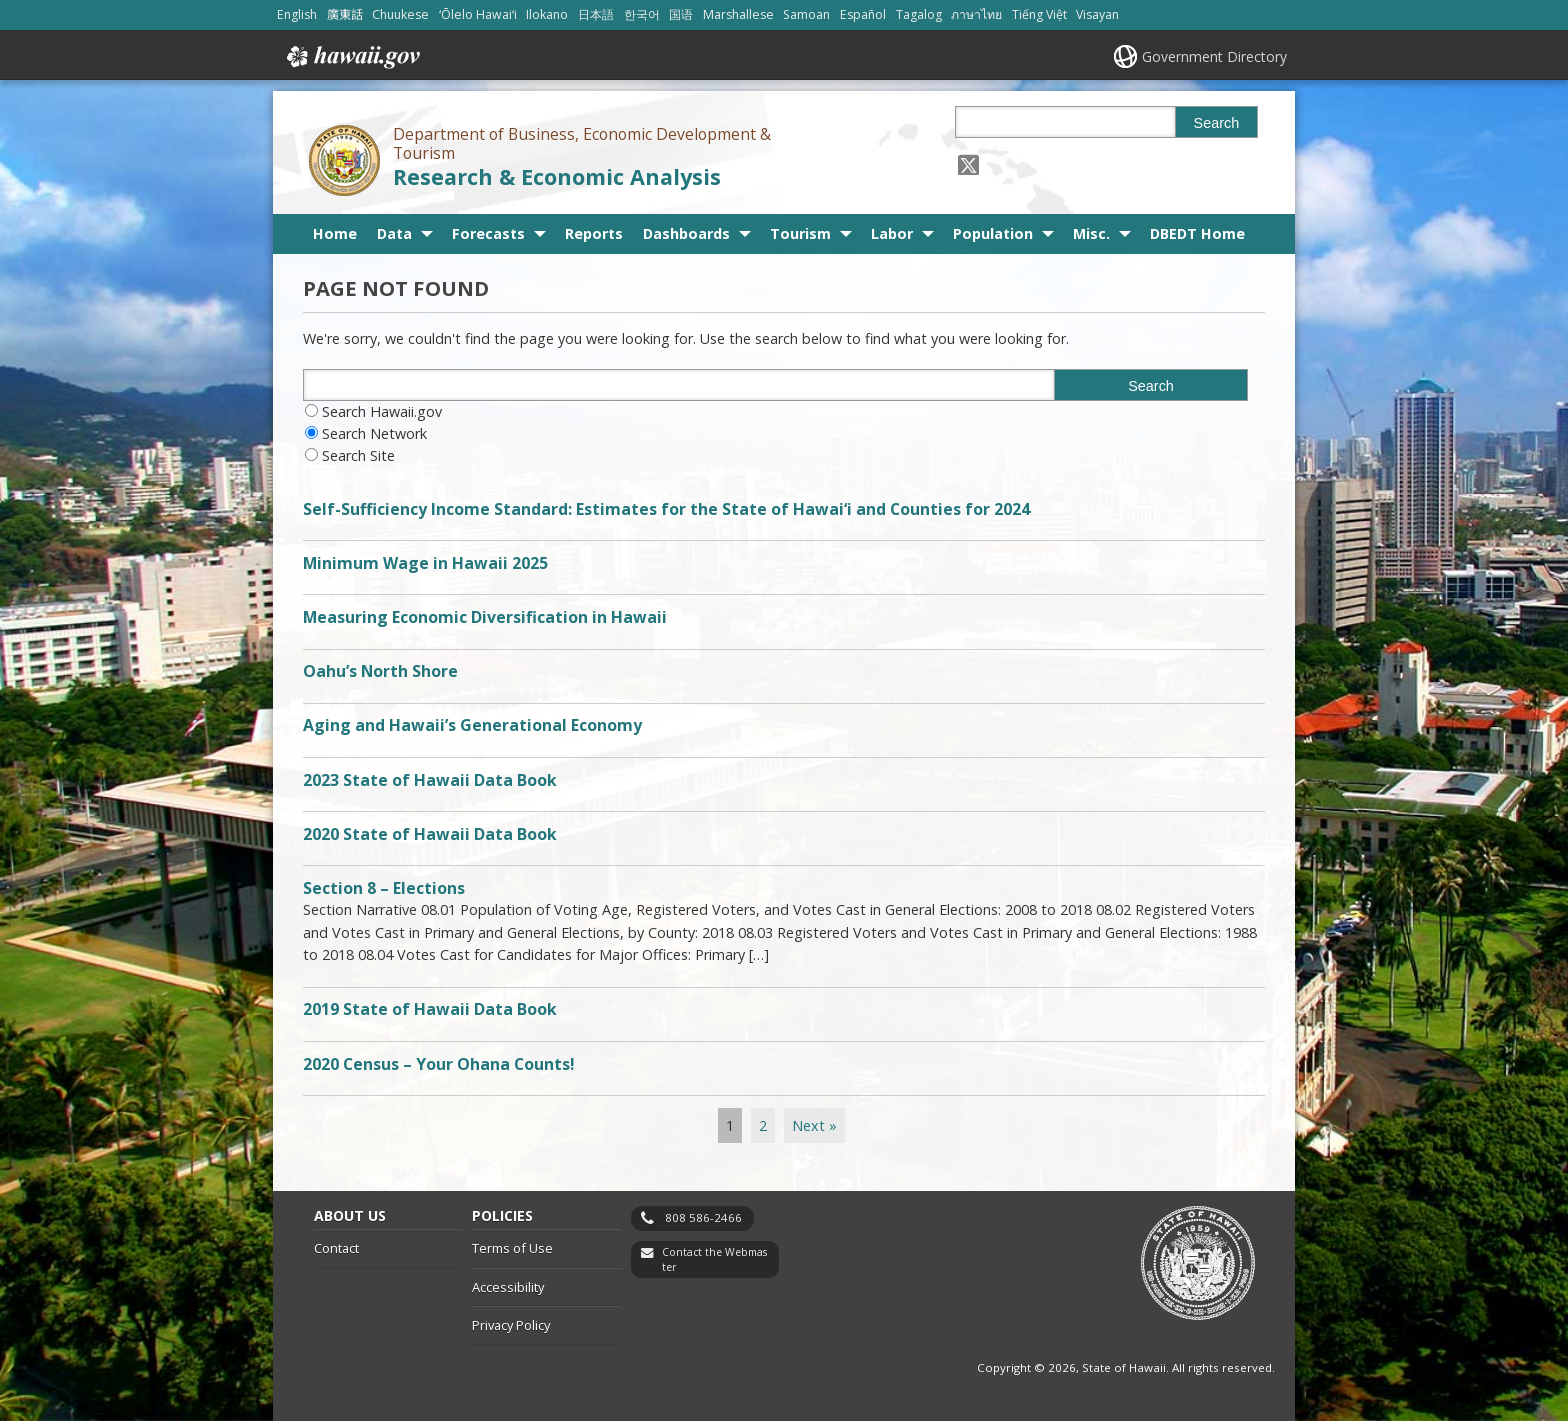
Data (394, 233)
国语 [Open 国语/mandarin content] (681, 14)
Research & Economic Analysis (557, 176)
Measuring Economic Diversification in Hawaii (485, 617)
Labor (892, 233)
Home (335, 233)
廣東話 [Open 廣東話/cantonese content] (345, 14)
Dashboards (686, 233)
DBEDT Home (1197, 233)
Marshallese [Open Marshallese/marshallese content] (738, 14)
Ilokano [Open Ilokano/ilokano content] (547, 14)
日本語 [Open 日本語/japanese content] (596, 14)
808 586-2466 (703, 1217)
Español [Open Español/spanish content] (863, 14)
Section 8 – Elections (384, 888)
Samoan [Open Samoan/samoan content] (806, 14)
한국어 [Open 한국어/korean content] (642, 14)
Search (1217, 123)
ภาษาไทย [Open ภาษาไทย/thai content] (976, 14)
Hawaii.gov (351, 57)
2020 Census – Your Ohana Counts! (439, 1064)
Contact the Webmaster (714, 1259)
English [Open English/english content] (297, 14)
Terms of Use (512, 1248)
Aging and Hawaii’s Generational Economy (472, 725)
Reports (594, 233)
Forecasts (488, 233)
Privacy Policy (511, 1325)
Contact (336, 1248)
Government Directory (1214, 56)
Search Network (374, 433)
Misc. (1091, 233)
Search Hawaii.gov (382, 411)
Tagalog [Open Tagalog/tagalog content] (919, 14)
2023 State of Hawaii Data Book (430, 780)
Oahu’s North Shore (380, 671)
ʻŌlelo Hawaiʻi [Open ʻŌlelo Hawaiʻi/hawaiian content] (478, 14)
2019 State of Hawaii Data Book (430, 1009)
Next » (814, 1125)
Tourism (800, 233)
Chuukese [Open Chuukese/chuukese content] (400, 14)
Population (993, 233)
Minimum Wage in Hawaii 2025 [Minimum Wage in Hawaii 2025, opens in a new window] (425, 563)
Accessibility (508, 1287)
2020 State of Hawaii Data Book (430, 834)
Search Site (358, 455)
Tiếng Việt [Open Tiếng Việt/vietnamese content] (1039, 14)
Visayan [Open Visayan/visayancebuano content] (1097, 14)
